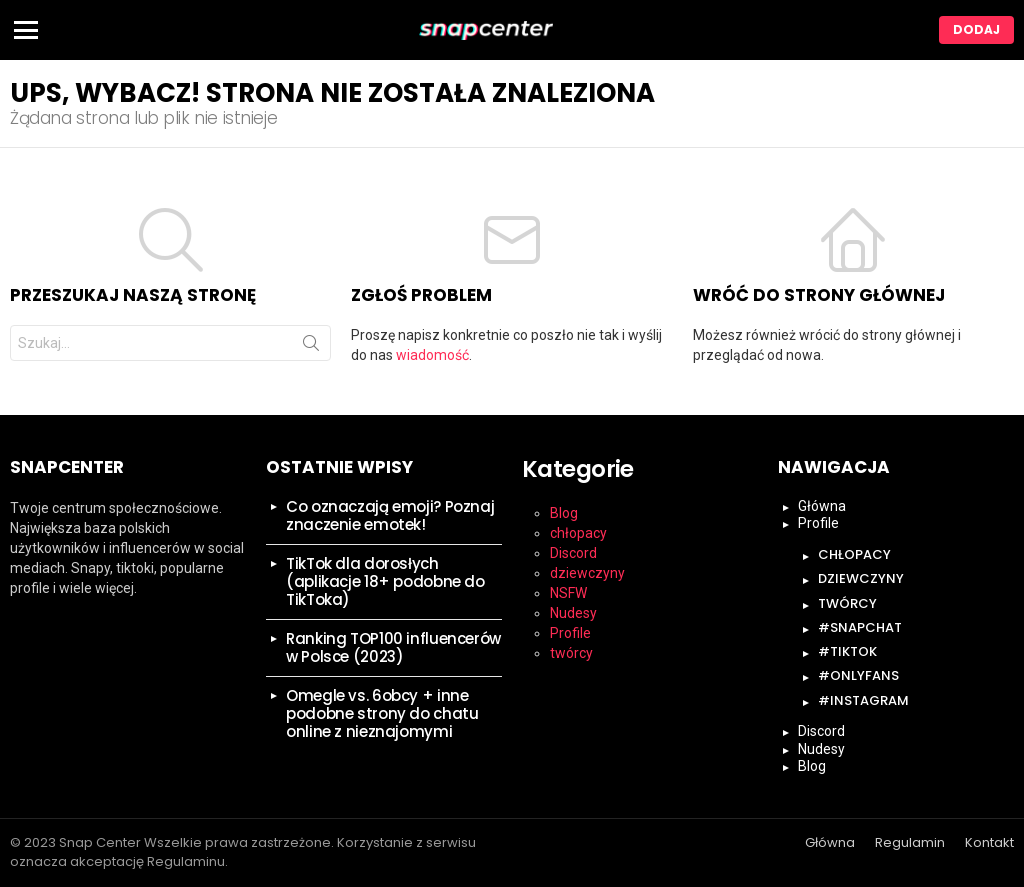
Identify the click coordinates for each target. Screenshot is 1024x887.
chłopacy (578, 533)
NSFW (568, 593)
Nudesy (573, 613)
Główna (822, 506)
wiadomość (432, 355)
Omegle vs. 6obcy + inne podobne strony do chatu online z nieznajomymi (382, 713)
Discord (573, 553)
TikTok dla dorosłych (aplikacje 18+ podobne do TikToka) (385, 581)
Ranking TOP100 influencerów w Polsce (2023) (393, 647)
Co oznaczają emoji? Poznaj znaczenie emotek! (390, 515)
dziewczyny (587, 573)
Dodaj (976, 29)
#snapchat (860, 627)
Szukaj (311, 347)
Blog (564, 513)
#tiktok (847, 651)
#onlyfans (858, 675)
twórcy (571, 653)
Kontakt (989, 843)
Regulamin (910, 843)
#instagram (863, 700)
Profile (570, 633)
